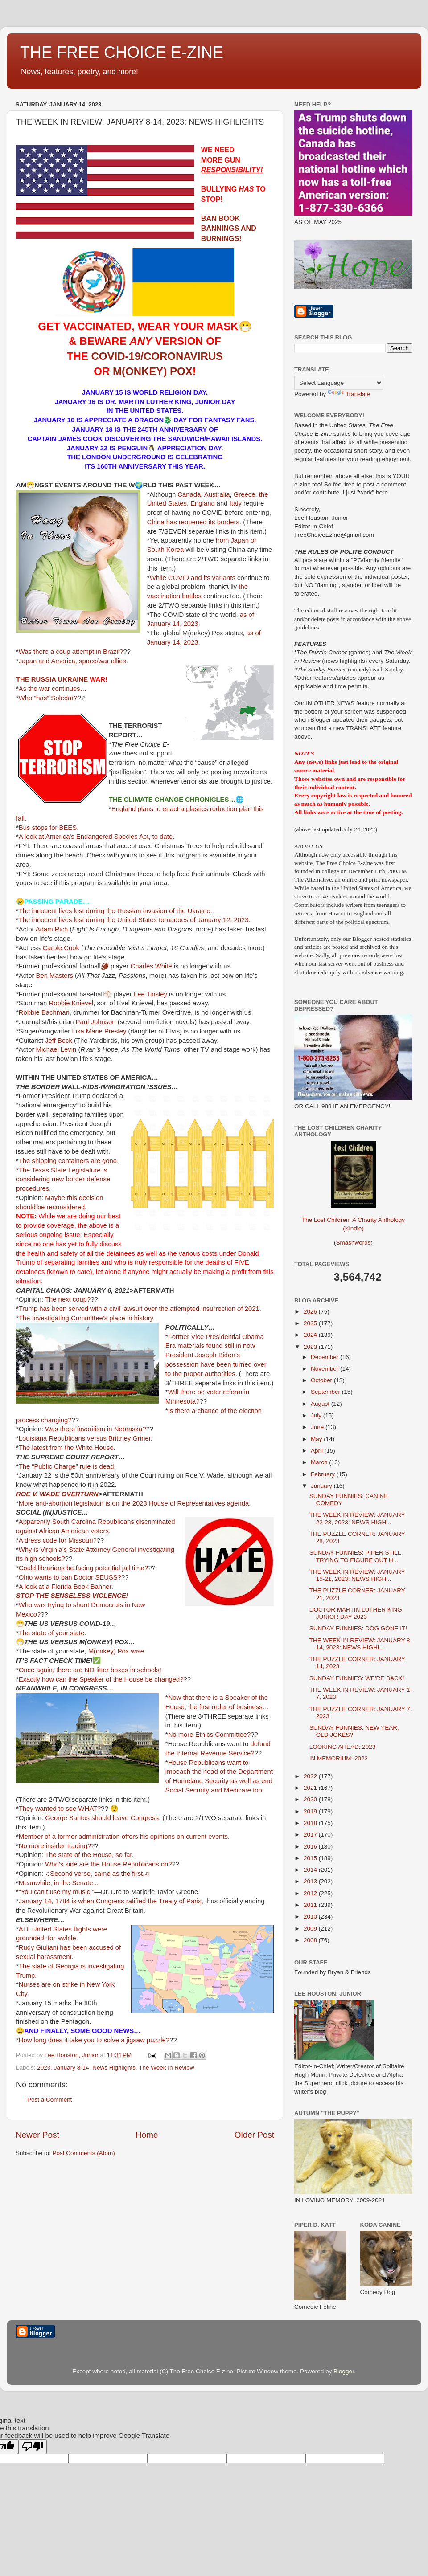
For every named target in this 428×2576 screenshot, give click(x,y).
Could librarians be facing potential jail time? (83, 1568)
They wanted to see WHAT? (60, 1808)
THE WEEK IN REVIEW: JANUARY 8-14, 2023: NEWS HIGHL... (360, 1644)
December (325, 1357)
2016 (311, 1846)
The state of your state (52, 1633)
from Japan (232, 540)
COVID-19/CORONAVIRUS (157, 356)
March (320, 1462)
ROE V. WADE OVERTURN (57, 1494)
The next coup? (68, 1299)
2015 (311, 1858)
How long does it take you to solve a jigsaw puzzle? (94, 2040)
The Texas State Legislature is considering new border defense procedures (63, 1179)
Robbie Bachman (44, 1012)
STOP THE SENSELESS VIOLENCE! (72, 1595)
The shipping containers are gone (68, 1160)
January (322, 1485)
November (325, 1368)
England (202, 503)
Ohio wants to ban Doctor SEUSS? (70, 1577)
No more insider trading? (55, 1845)
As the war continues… (53, 688)
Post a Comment (49, 2099)
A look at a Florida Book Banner (65, 1586)
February (324, 1474)
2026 (311, 1311)
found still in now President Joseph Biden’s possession (210, 1355)
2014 (311, 1869)
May (317, 1439)
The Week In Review (166, 2067)
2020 (311, 1799)
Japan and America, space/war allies (72, 661)
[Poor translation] (32, 2446)
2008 (311, 1940)
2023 (43, 2067)
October (322, 1380)
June (318, 1427)
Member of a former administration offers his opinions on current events (123, 1836)
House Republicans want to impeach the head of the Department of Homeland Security (219, 1772)
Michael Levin (56, 1049)
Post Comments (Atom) (84, 2153)
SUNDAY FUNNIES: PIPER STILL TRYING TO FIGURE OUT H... (355, 1556)
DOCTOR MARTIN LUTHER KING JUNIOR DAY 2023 (355, 1613)
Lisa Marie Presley (99, 1031)
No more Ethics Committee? (209, 1734)
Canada (189, 494)
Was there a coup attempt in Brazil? (71, 651)
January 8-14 (71, 2067)
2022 (311, 1776)
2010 (311, 1916)
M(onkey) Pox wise (116, 1651)
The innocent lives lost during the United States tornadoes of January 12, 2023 (134, 919)
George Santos (67, 1817)
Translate (349, 394)
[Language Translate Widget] (338, 383)
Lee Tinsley (150, 994)
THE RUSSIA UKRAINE (52, 679)
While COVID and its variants (192, 577)
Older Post (254, 2134)
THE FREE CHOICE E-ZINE (121, 52)
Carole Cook (60, 947)
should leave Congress (125, 1817)
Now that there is (193, 1697)
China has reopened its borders (193, 522)
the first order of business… (228, 1707)
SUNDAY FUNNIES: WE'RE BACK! (356, 1678)
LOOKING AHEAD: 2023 (342, 1746)
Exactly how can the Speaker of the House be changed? (101, 1679)
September (326, 1391)
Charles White (151, 966)
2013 (311, 1881)
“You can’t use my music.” (56, 1891)
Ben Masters (54, 975)
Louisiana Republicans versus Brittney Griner (85, 1438)
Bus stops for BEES (48, 827)
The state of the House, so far (88, 1854)
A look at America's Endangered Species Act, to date (96, 836)
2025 (311, 1323)
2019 (311, 1811)
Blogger (343, 2371)
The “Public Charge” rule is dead (66, 1466)
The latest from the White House (66, 1447)
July (317, 1415)
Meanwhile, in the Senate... (59, 1882)
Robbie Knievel (71, 1003)
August (321, 1403)
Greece (244, 494)
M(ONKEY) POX (153, 371)
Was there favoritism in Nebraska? (95, 1429)
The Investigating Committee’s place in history (86, 1318)
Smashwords (353, 1242)
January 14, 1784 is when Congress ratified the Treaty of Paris (110, 1901)
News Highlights (114, 2067)
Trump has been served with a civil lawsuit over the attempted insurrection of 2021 (139, 1308)
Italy (236, 503)
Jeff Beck (58, 1040)
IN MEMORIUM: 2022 (338, 1758)
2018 (311, 1823)
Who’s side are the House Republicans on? (108, 1864)
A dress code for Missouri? (58, 1540)
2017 (311, 1834)
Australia (217, 494)
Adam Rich (52, 929)
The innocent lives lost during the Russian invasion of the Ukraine (114, 910)
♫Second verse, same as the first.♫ (97, 1873)
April (318, 1450)
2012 (311, 1893)
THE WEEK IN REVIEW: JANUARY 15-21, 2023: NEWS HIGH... (357, 1575)
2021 (311, 1787)
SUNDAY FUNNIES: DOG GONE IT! (358, 1628)
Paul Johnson (96, 1021)
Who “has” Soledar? (48, 698)
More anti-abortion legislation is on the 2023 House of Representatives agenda (134, 1503)
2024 (311, 1334)
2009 (311, 1928)
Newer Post (37, 2134)
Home (147, 2134)
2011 (311, 1905)
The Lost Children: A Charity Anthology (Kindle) (353, 1217)
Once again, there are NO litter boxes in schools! (90, 1670)
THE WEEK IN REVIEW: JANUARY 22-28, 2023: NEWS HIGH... (357, 1518)
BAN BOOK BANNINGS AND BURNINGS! (228, 228)
